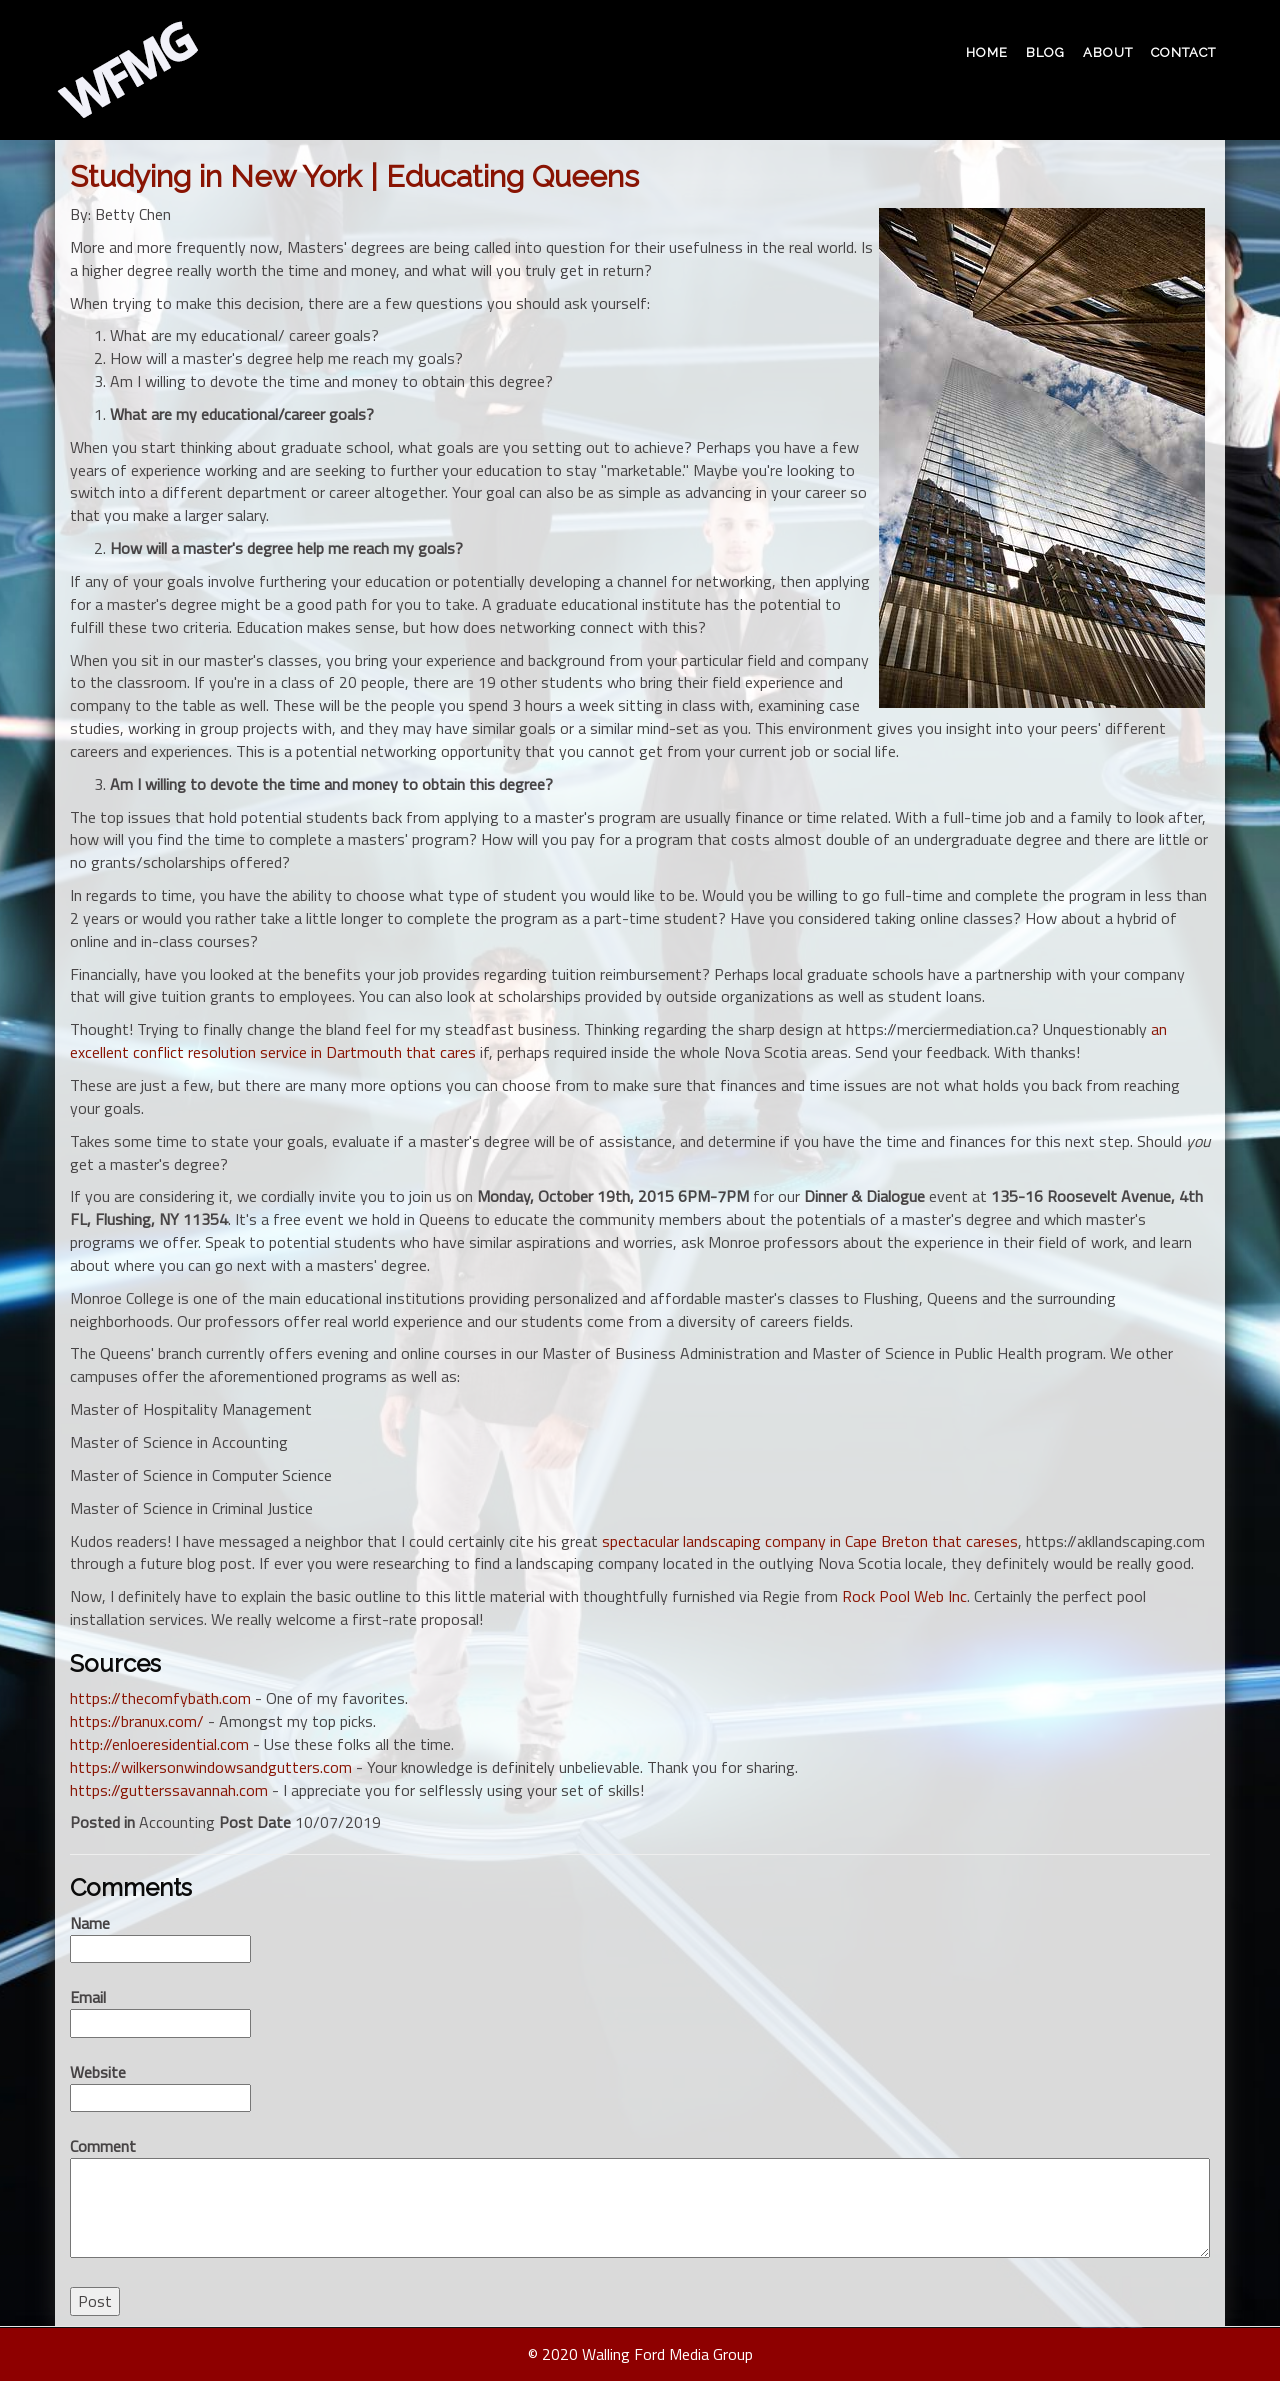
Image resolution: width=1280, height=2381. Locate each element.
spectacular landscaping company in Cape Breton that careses (810, 1541)
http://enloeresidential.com (159, 1744)
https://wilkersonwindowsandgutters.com (211, 1767)
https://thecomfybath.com (160, 1698)
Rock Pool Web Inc (904, 1596)
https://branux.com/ (137, 1721)
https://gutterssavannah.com (169, 1790)
